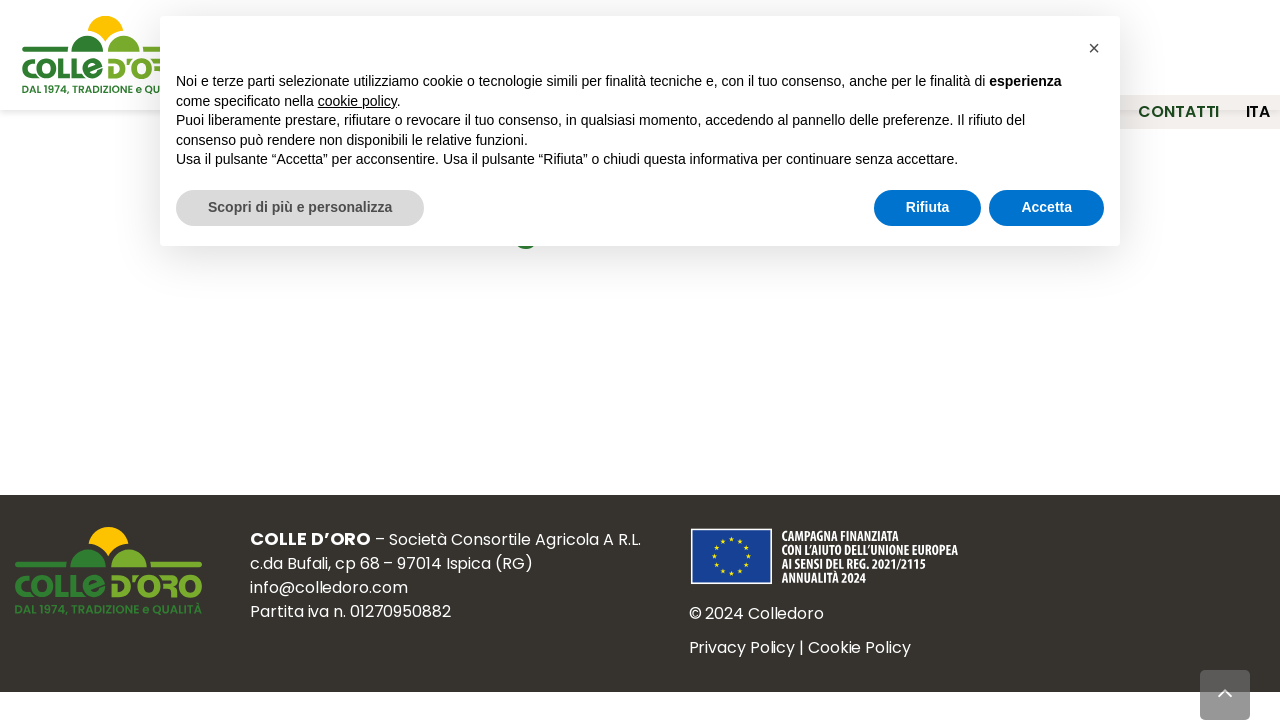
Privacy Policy (754, 657)
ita (1258, 97)
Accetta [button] (1046, 207)
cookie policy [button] (357, 101)
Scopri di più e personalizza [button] (300, 207)
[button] (1094, 48)
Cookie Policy (872, 657)
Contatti (1166, 97)
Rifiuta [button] (928, 207)
